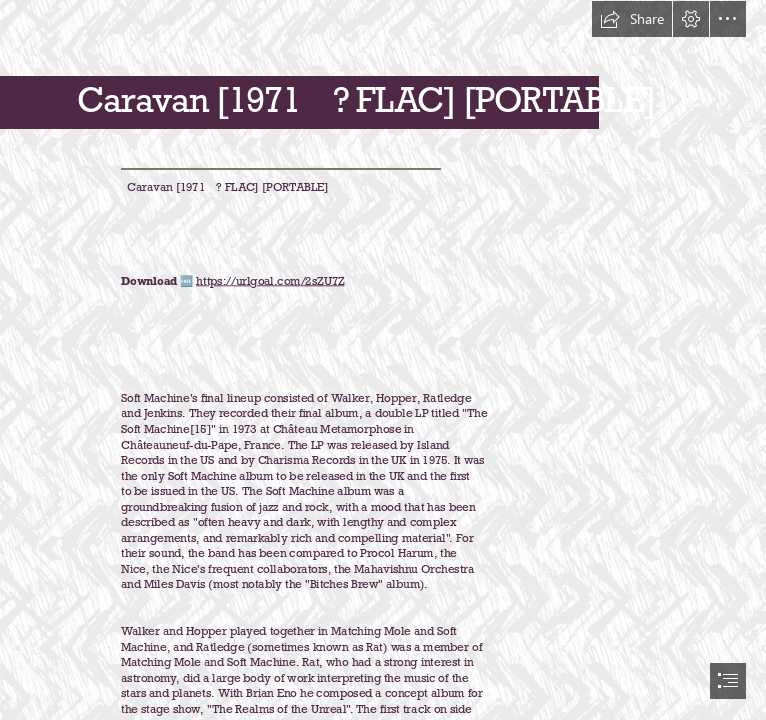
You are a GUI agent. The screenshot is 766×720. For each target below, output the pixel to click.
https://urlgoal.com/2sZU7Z (271, 281)
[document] (383, 360)
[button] (632, 19)
